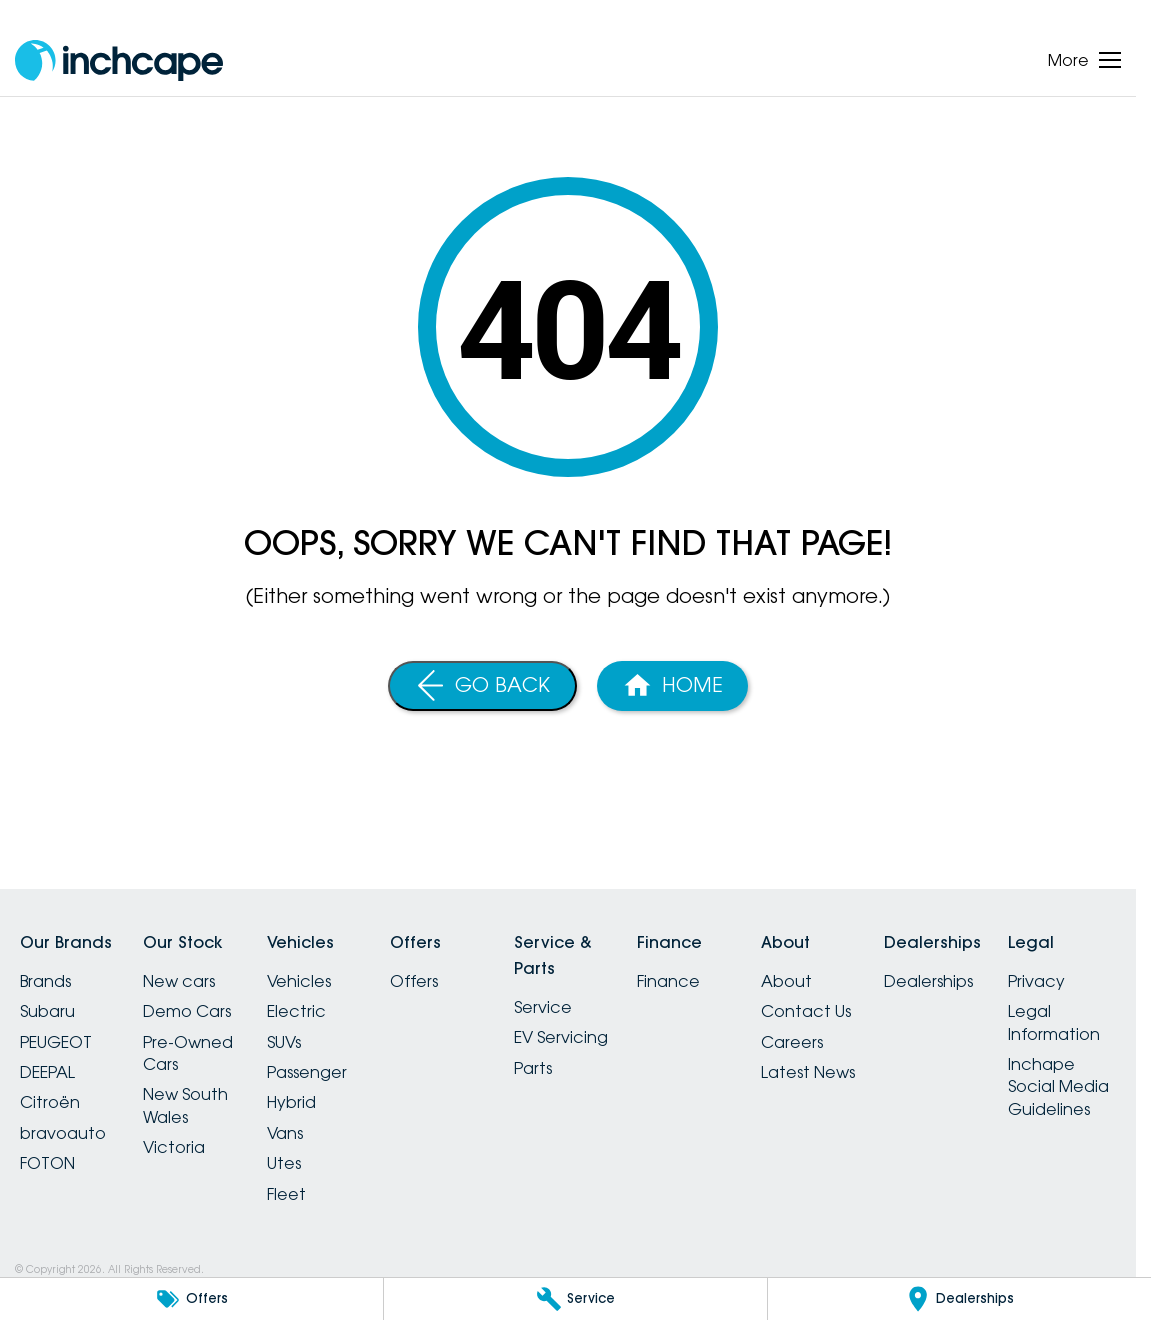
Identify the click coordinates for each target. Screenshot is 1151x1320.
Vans (285, 1133)
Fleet (286, 1194)
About (786, 981)
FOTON (47, 1163)
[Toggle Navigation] (1084, 60)
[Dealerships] (959, 1299)
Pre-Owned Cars (188, 1053)
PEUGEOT (56, 1042)
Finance (668, 981)
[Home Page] (672, 686)
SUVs (284, 1042)
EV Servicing (561, 1037)
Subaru (47, 1011)
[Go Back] (482, 686)
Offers (414, 981)
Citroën (50, 1102)
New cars (179, 981)
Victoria (174, 1147)
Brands (45, 981)
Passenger (307, 1072)
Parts (533, 1068)
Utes (284, 1163)
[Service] (575, 1299)
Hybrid (291, 1102)
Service (543, 1007)
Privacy (1036, 981)
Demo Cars (187, 1011)
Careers (792, 1042)
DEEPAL (47, 1072)
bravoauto (63, 1133)
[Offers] (191, 1299)
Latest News (808, 1072)
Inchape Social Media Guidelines (1058, 1086)
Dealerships (928, 981)
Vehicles (299, 981)
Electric (296, 1011)
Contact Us (806, 1011)
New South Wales (185, 1105)
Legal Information (1054, 1022)
